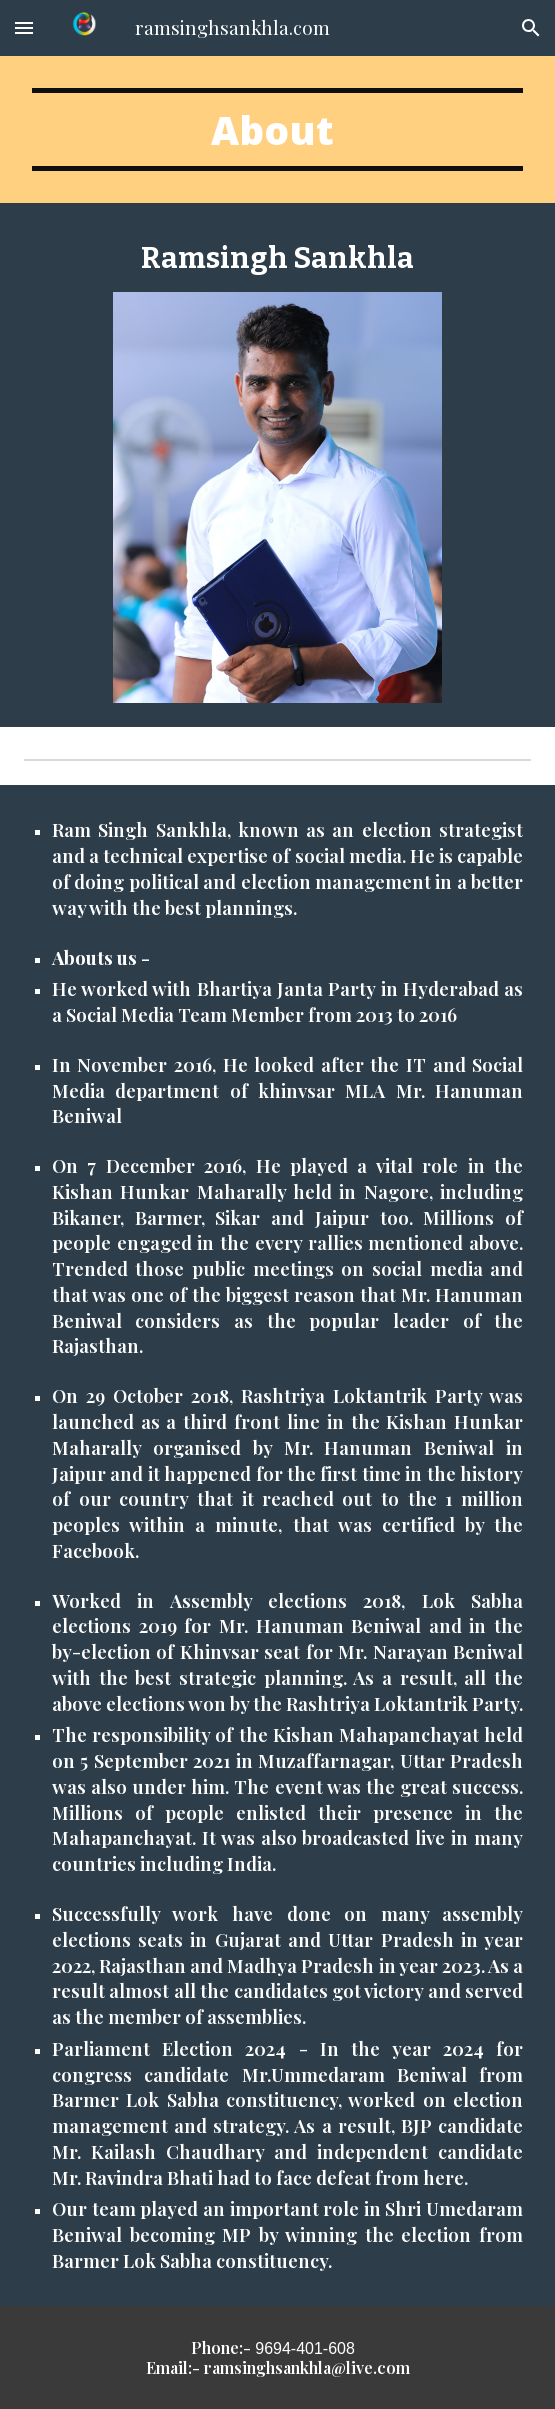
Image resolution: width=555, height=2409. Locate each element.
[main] (277, 129)
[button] (24, 27)
